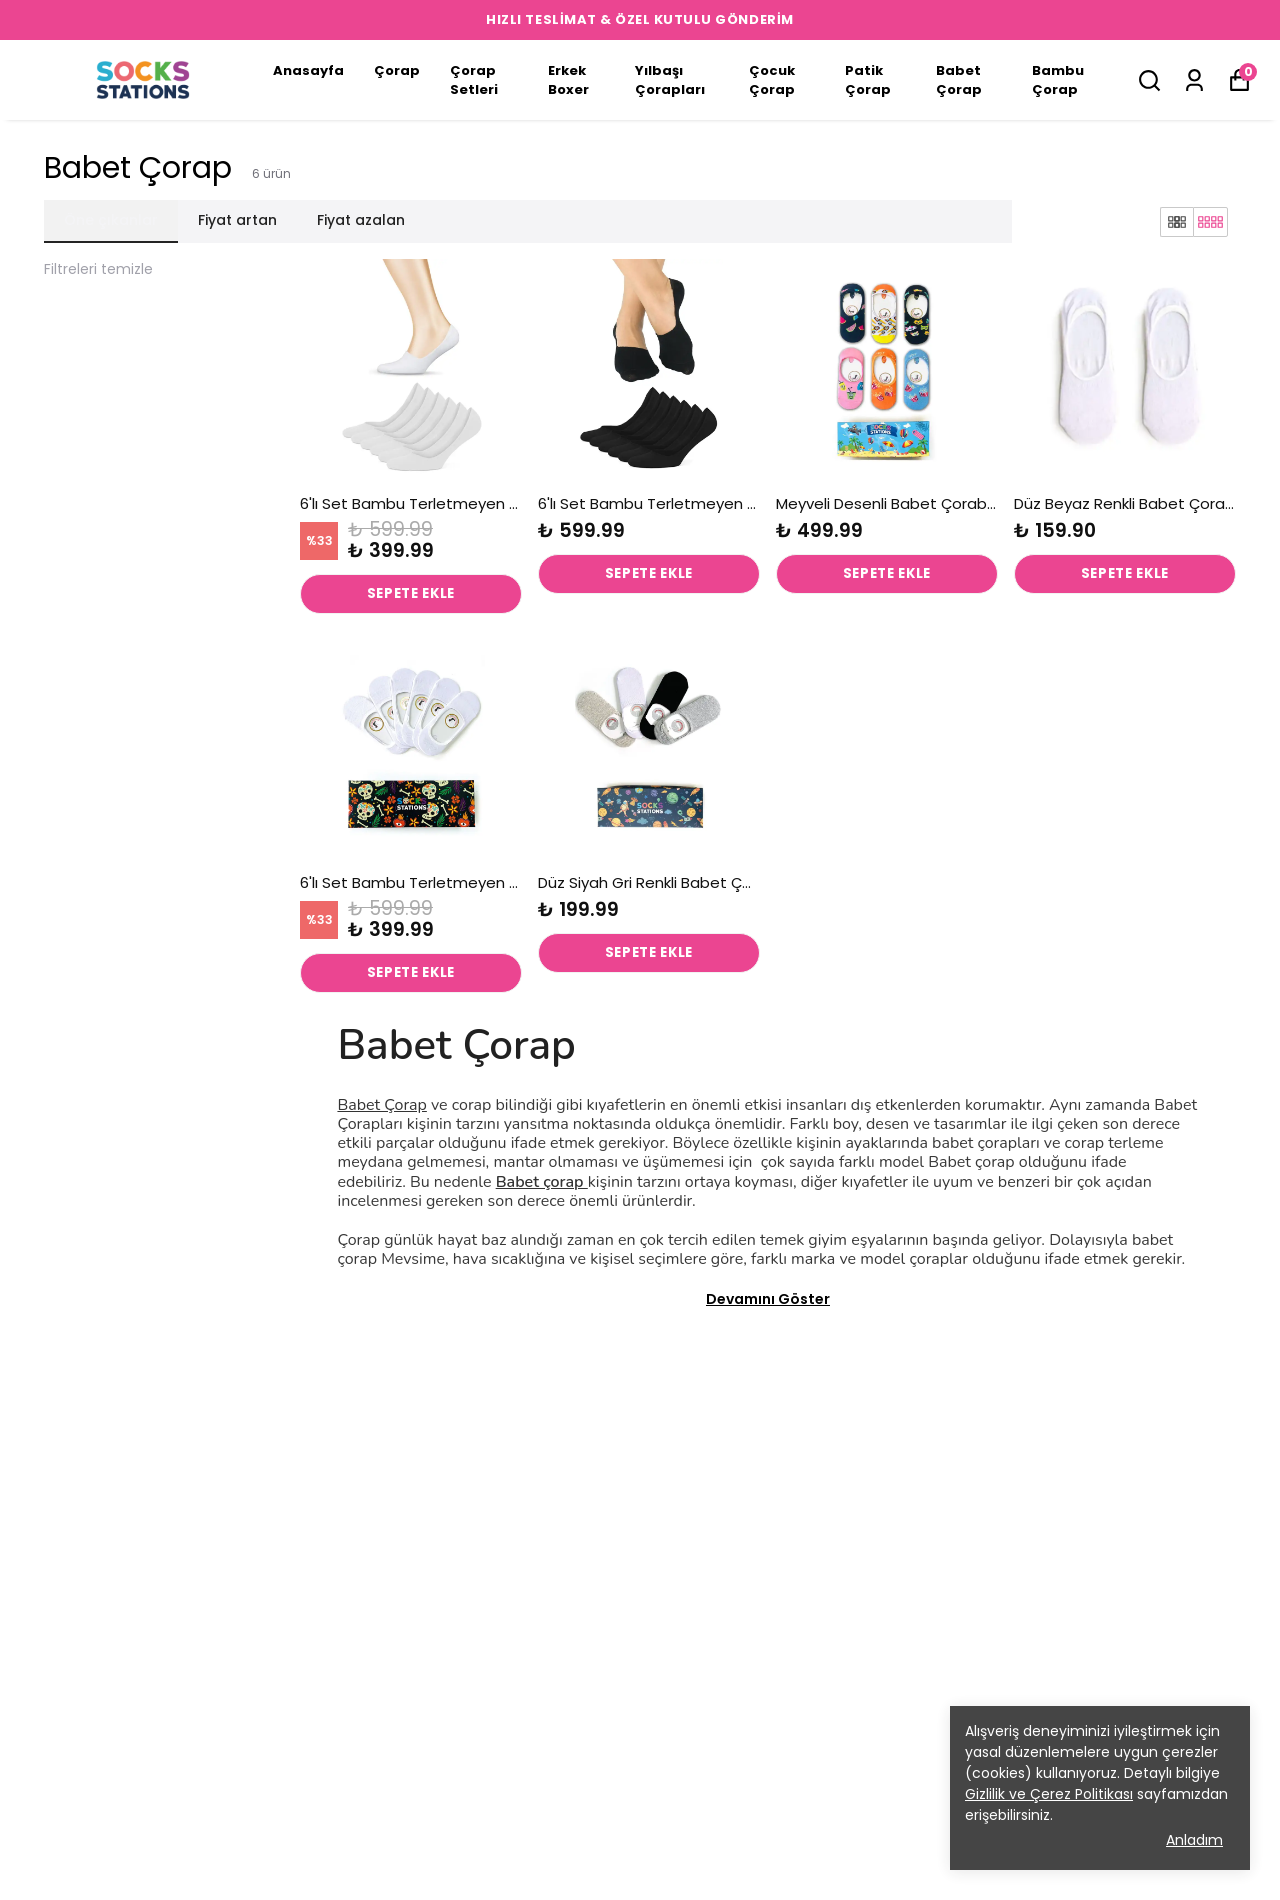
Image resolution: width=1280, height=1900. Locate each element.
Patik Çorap (868, 80)
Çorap (397, 70)
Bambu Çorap (1058, 80)
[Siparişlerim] (1194, 80)
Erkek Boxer (568, 80)
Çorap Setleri (474, 80)
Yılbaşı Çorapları (670, 80)
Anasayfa (308, 70)
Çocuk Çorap (772, 80)
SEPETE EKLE (411, 595)
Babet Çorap (959, 80)
